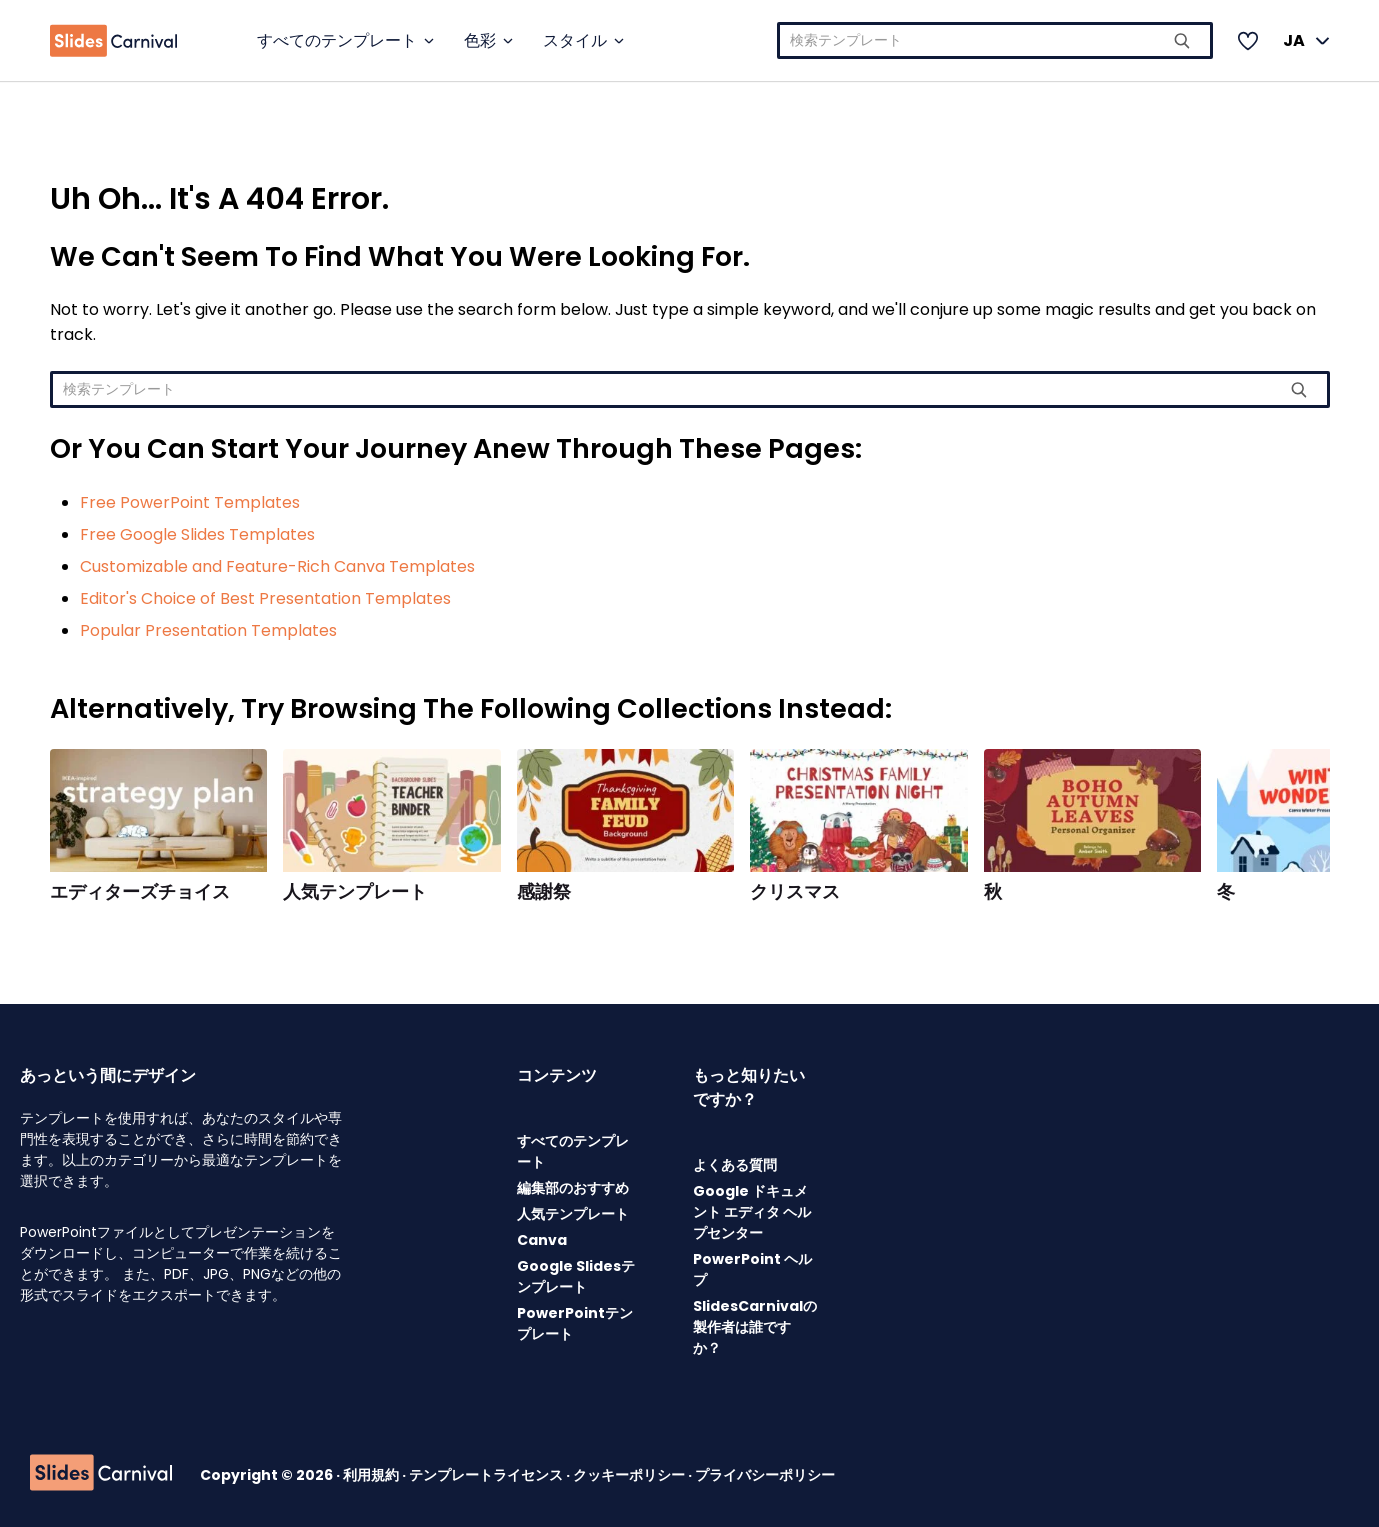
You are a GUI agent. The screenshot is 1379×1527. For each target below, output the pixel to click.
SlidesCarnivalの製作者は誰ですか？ (755, 1327)
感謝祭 (544, 892)
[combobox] (995, 40)
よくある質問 (735, 1165)
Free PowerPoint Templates (190, 502)
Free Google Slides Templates (197, 534)
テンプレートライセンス (487, 1475)
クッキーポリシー (630, 1475)
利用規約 (372, 1475)
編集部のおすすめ (573, 1188)
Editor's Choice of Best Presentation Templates (265, 598)
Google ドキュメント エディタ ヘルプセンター (752, 1212)
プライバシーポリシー (765, 1475)
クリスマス (795, 892)
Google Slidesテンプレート (576, 1276)
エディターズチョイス (140, 892)
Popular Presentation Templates (208, 630)
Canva (542, 1240)
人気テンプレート (355, 892)
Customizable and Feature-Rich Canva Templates (277, 566)
